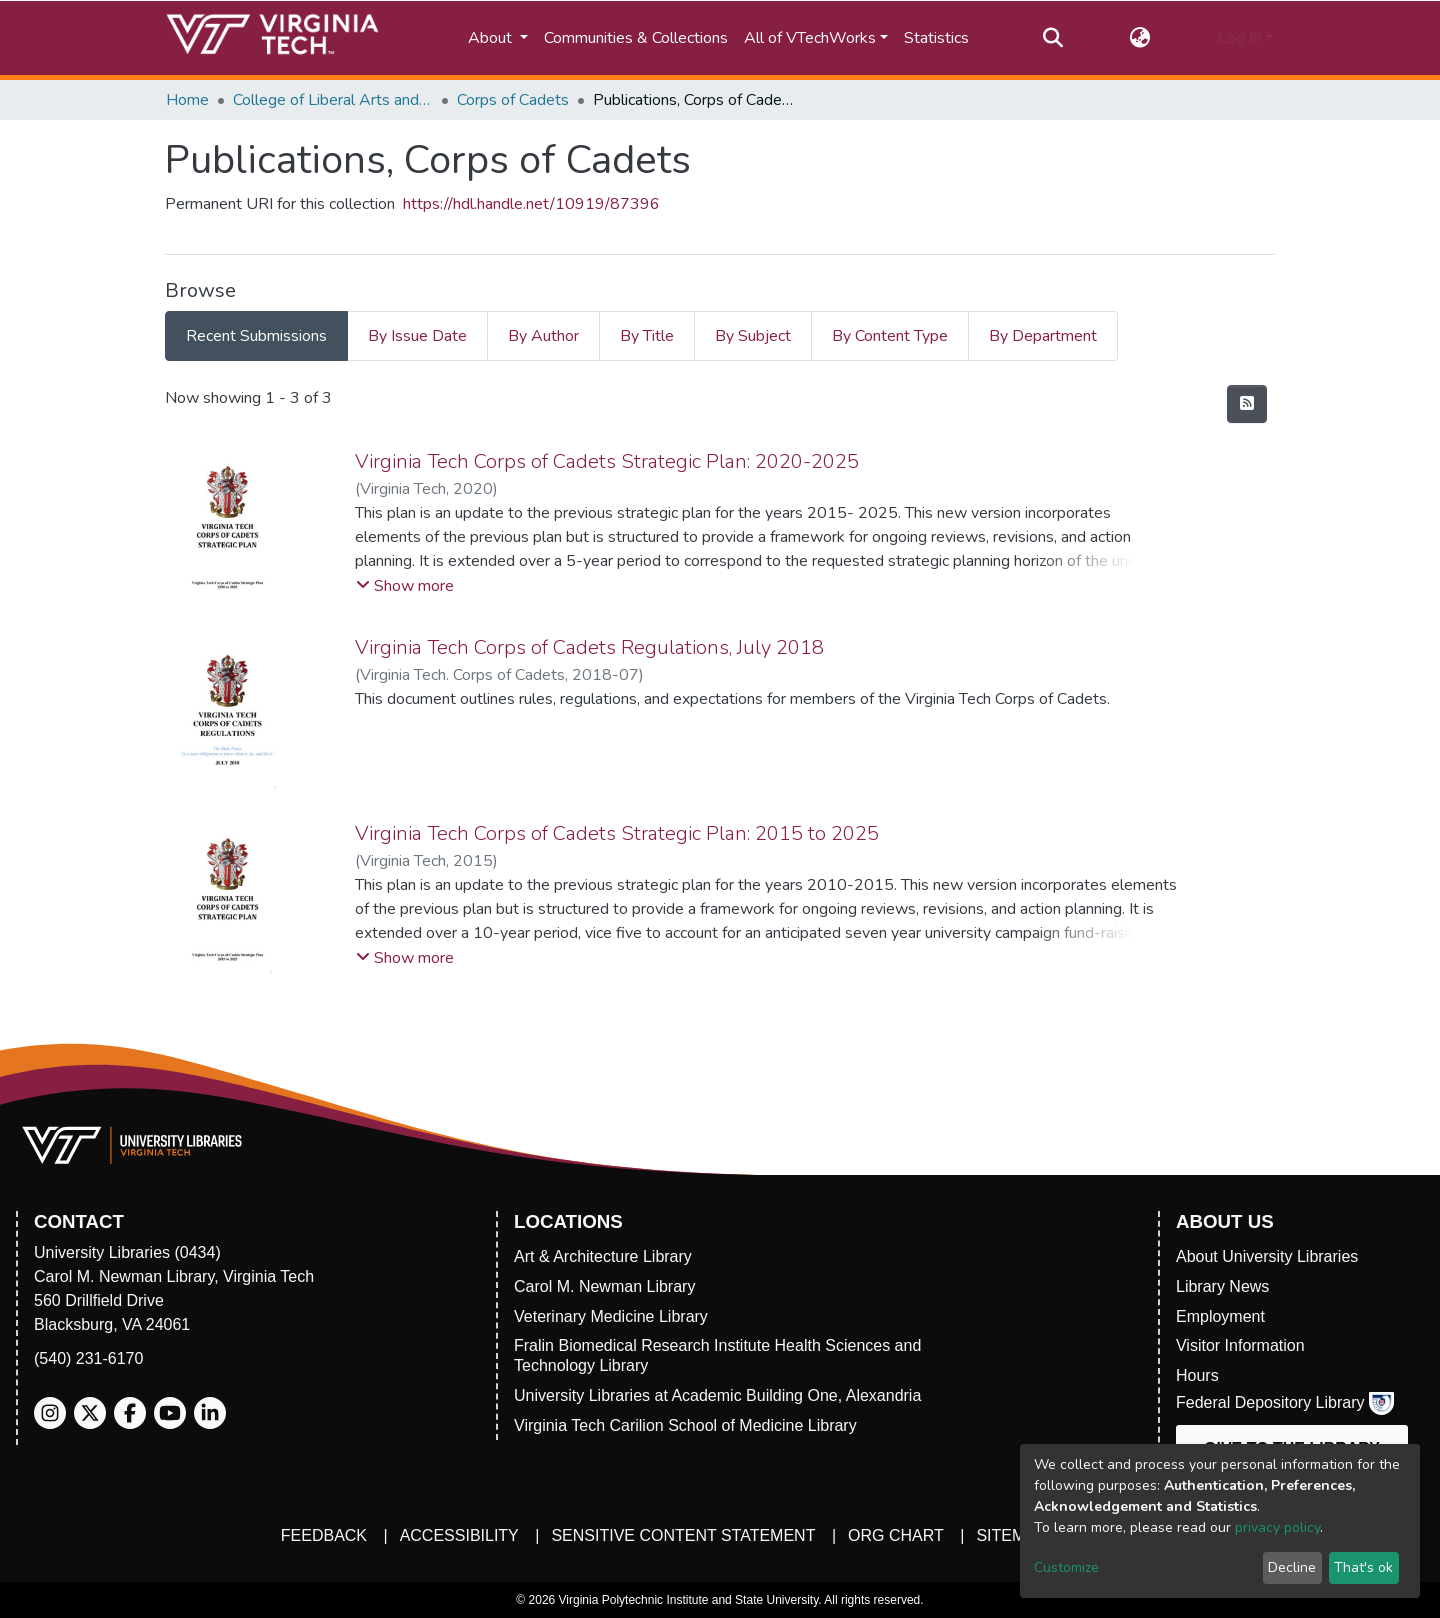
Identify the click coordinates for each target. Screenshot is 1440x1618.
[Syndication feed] (1247, 404)
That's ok (1363, 1567)
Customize (1066, 1567)
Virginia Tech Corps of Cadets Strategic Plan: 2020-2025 (607, 461)
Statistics (936, 38)
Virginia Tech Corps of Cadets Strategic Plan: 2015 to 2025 (617, 833)
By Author (543, 336)
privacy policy (1277, 1527)
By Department (1043, 336)
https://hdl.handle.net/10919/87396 (531, 204)
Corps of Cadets (513, 100)
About (492, 38)
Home (187, 100)
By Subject (753, 336)
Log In (1239, 38)
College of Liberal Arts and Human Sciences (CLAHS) (333, 100)
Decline (1292, 1567)
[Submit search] (1052, 38)
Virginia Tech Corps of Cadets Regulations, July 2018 (589, 647)
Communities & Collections (636, 38)
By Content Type (890, 336)
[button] (1140, 38)
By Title (647, 336)
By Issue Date (417, 336)
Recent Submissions (256, 336)
